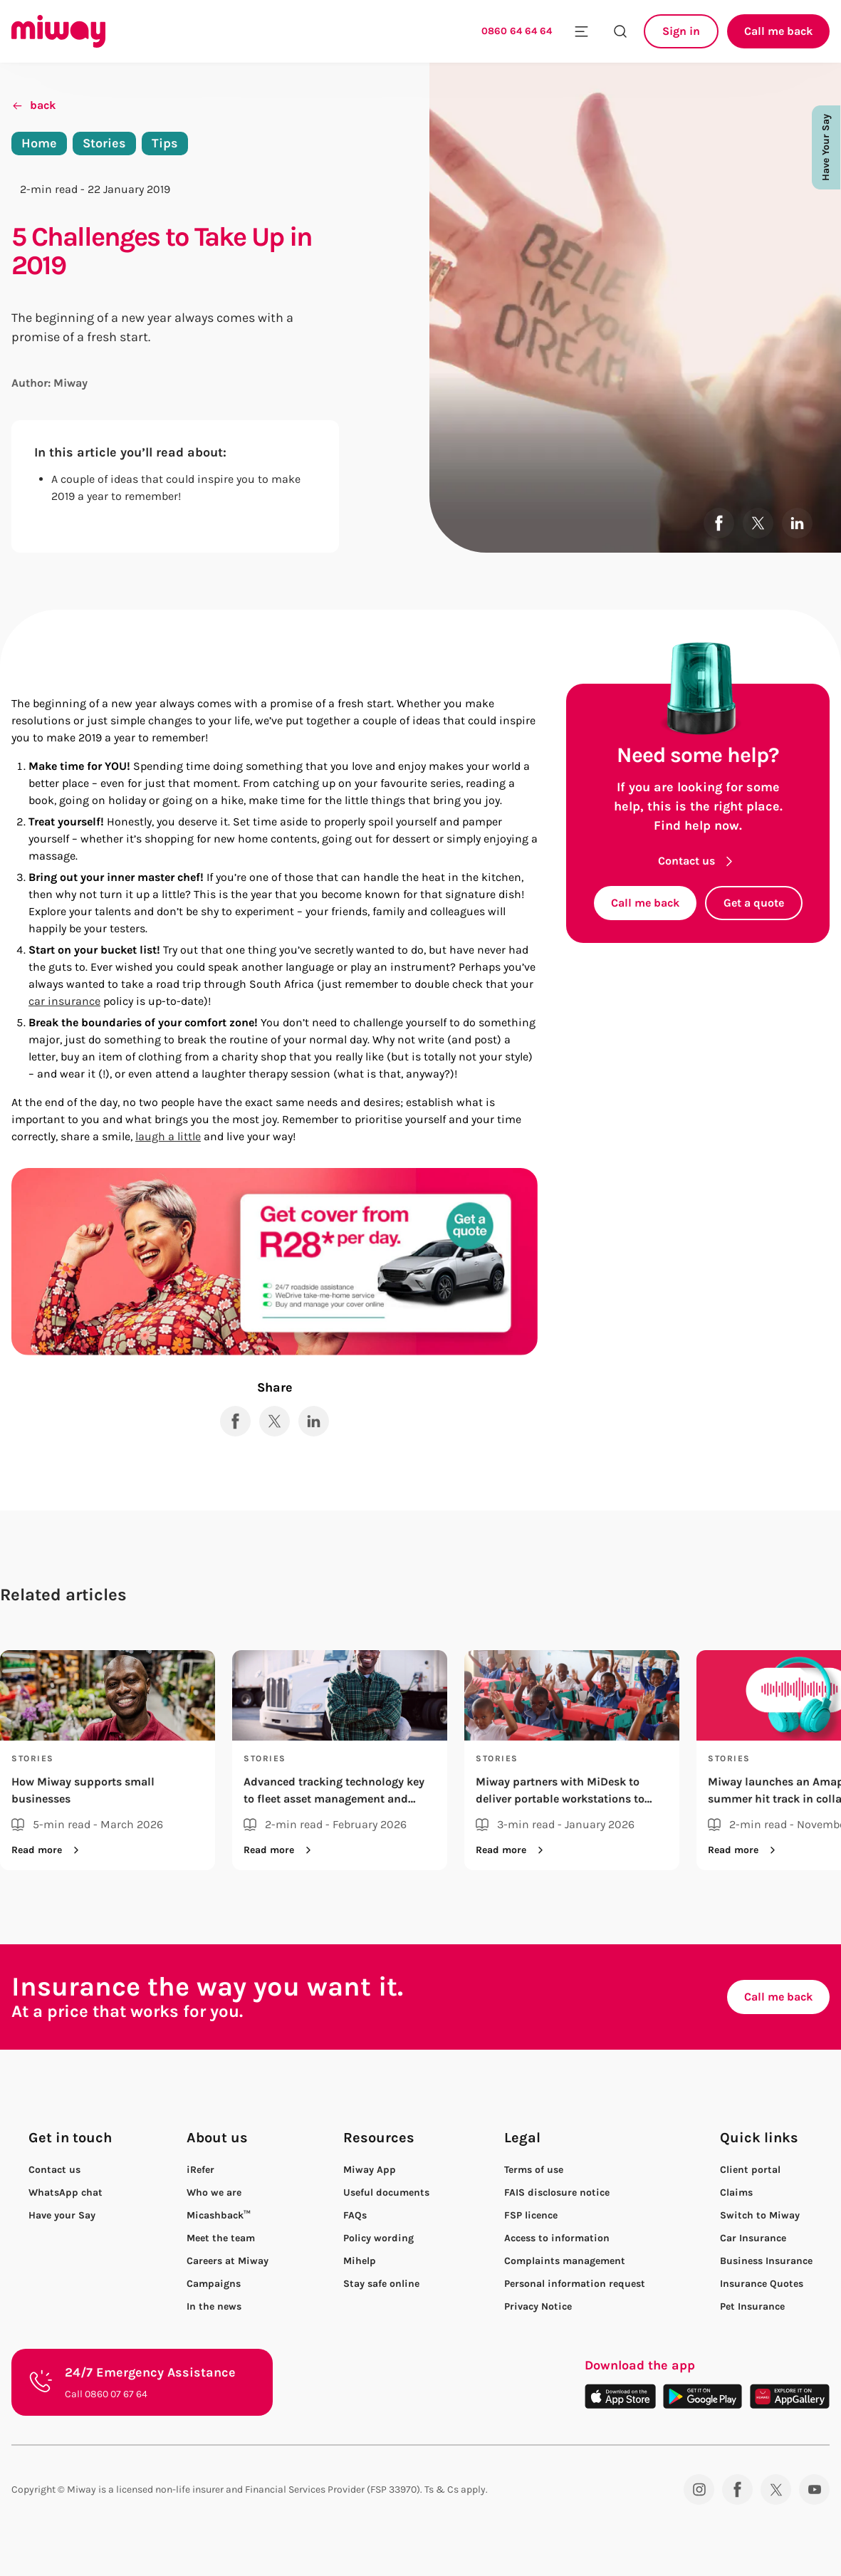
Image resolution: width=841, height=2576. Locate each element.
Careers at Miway (227, 2261)
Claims (736, 2192)
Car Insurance (753, 2238)
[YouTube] (814, 2489)
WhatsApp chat (65, 2192)
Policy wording (378, 2238)
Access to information (557, 2238)
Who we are (214, 2192)
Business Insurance (766, 2261)
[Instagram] (699, 2489)
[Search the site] (620, 31)
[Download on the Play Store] (702, 2396)
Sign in (681, 31)
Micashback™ (219, 2215)
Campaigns (214, 2284)
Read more (48, 1850)
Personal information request (574, 2284)
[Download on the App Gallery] (790, 2396)
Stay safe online (381, 2284)
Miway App (369, 2170)
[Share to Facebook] (719, 523)
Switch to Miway (760, 2216)
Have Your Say (826, 147)
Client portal (750, 2170)
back (33, 105)
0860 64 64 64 (516, 31)
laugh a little (168, 1136)
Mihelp (359, 2261)
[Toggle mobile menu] (581, 31)
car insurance (64, 1001)
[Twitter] (776, 2489)
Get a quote (754, 902)
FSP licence (531, 2215)
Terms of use (533, 2170)
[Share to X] (758, 523)
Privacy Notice (538, 2306)
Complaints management (564, 2261)
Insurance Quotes (761, 2284)
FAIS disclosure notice (557, 2192)
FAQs (355, 2215)
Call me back (778, 31)
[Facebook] (737, 2489)
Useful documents (386, 2192)
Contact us (698, 860)
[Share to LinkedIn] (797, 523)
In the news (214, 2306)
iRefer (200, 2170)
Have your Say (61, 2216)
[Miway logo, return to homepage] (58, 31)
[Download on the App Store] (620, 2396)
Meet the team (221, 2238)
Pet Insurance (752, 2306)
